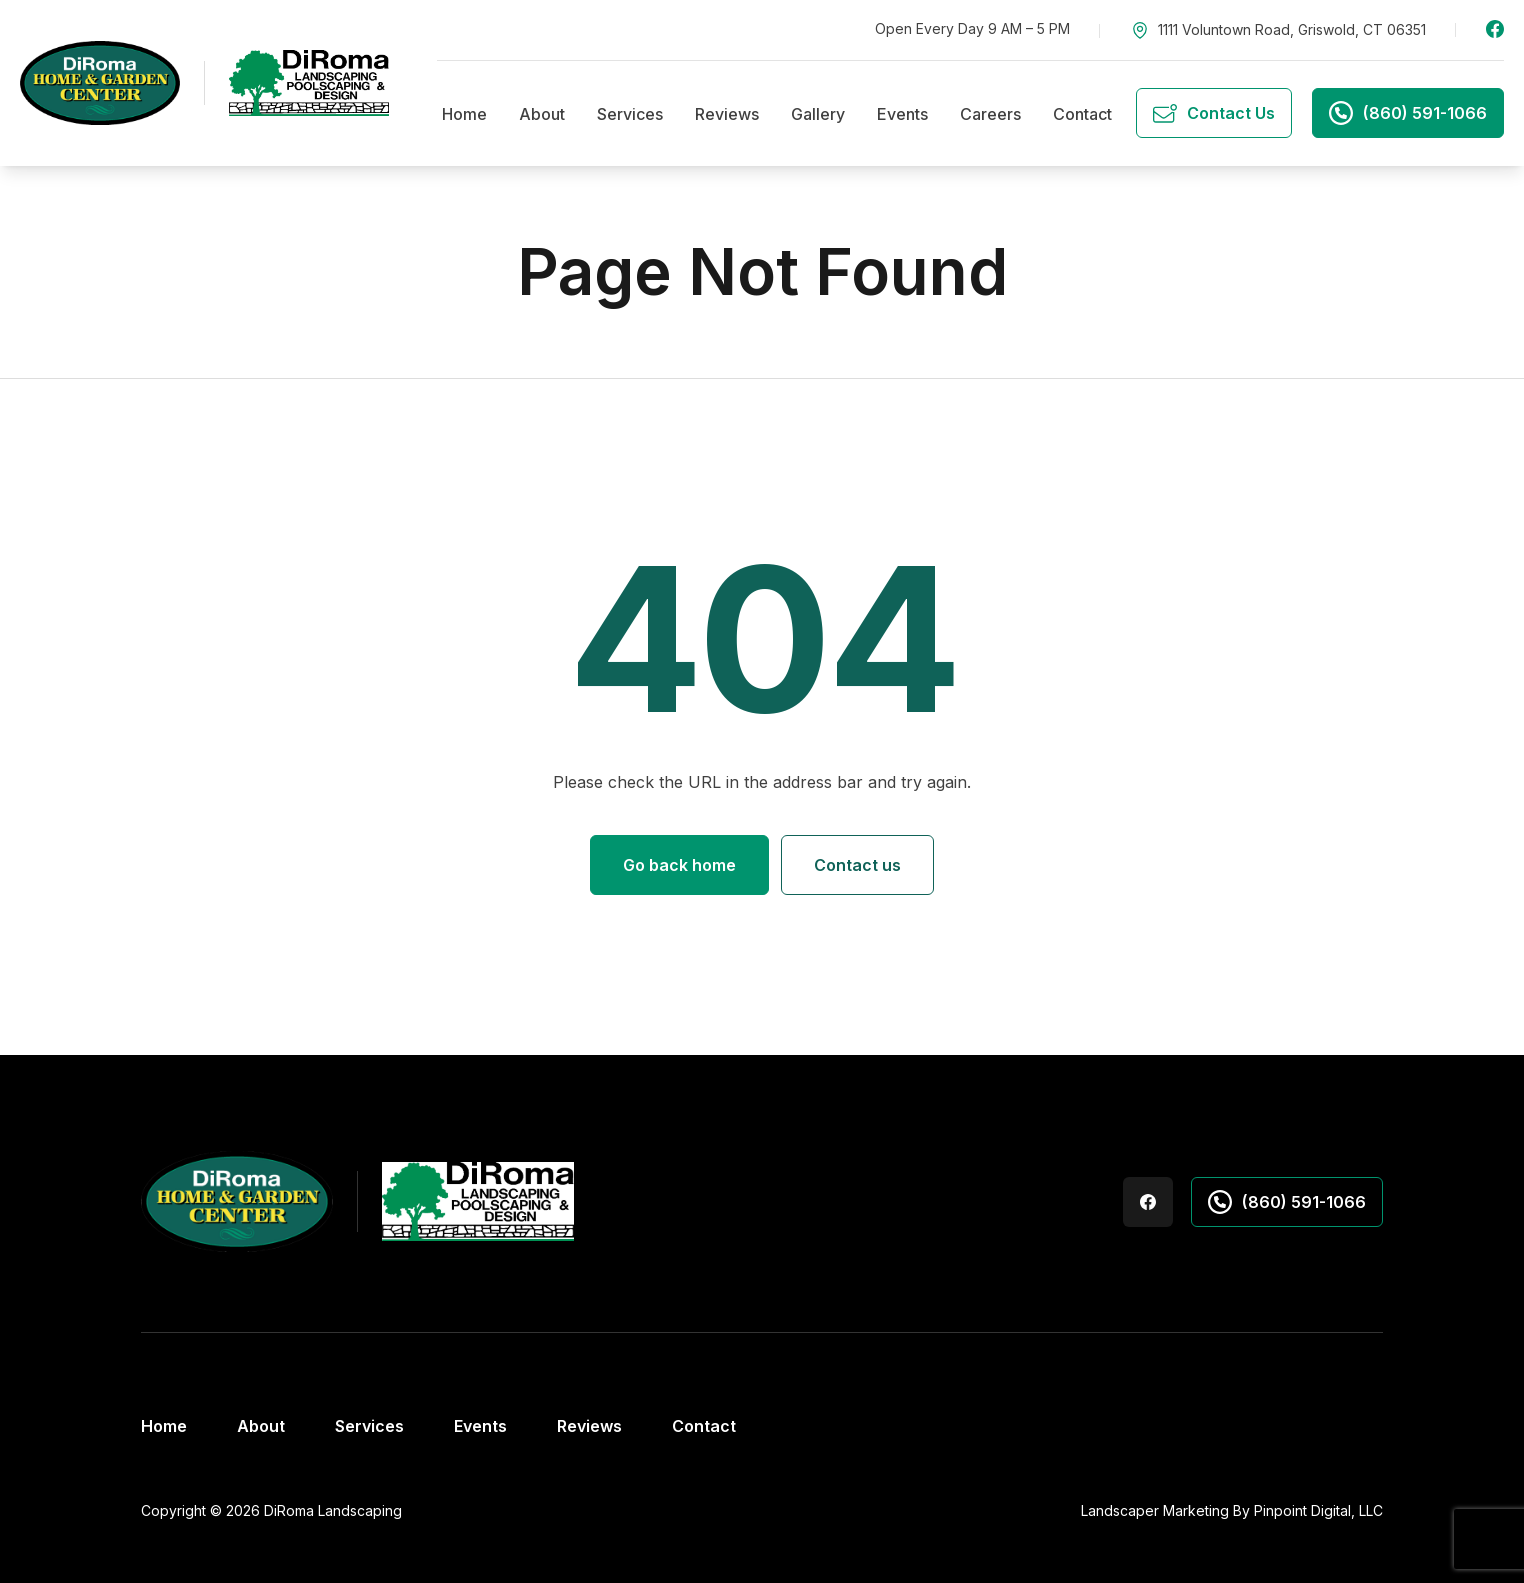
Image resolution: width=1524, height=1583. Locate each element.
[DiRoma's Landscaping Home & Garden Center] (204, 83)
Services (630, 114)
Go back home (679, 865)
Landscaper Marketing (1155, 1510)
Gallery (818, 114)
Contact (1082, 114)
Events (902, 114)
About (542, 114)
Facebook (1495, 29)
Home (464, 114)
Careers (990, 114)
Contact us (857, 865)
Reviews (727, 114)
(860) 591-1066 (1287, 1202)
